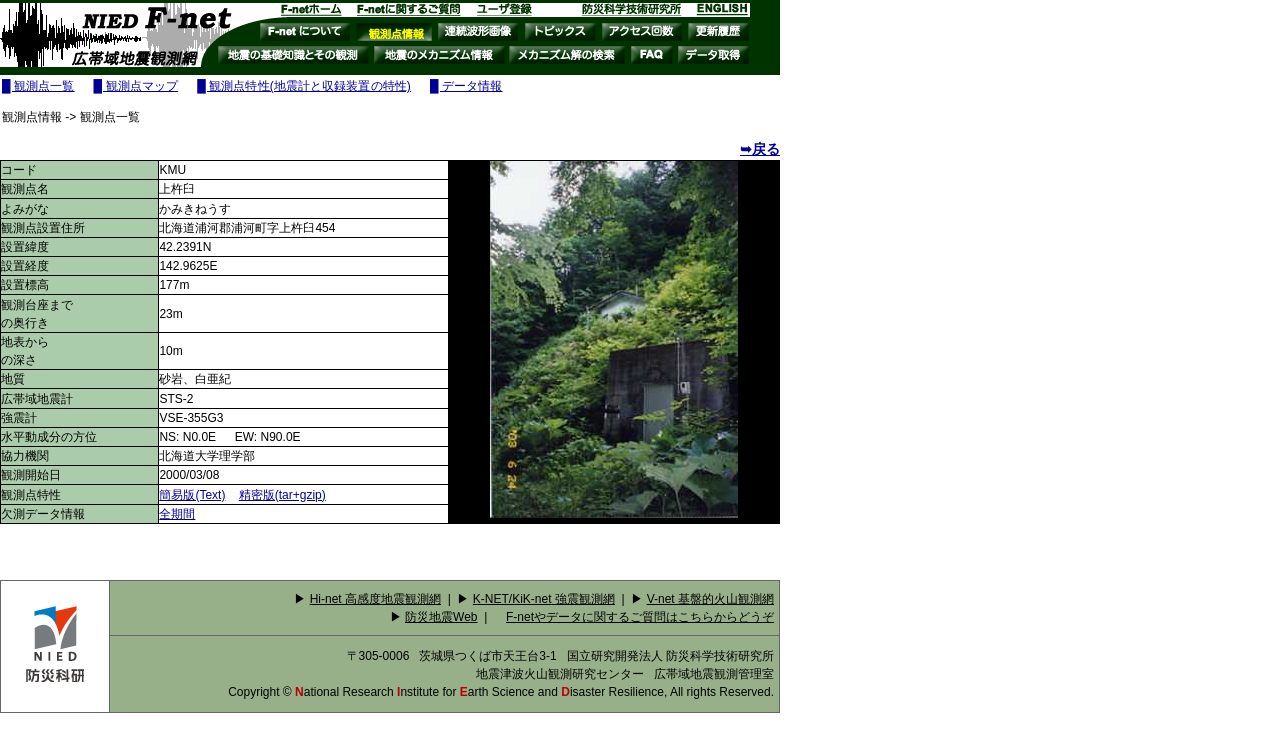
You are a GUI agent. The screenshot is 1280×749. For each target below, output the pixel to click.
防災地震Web (441, 617)
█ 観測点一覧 (38, 86)
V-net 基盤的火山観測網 (710, 599)
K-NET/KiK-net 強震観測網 (544, 599)
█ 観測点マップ (136, 86)
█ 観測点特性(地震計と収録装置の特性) (304, 86)
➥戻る (760, 149)
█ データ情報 (466, 86)
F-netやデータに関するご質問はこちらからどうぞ (640, 617)
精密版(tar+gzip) (282, 495)
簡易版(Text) (192, 495)
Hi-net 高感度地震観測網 (375, 599)
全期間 (177, 514)
